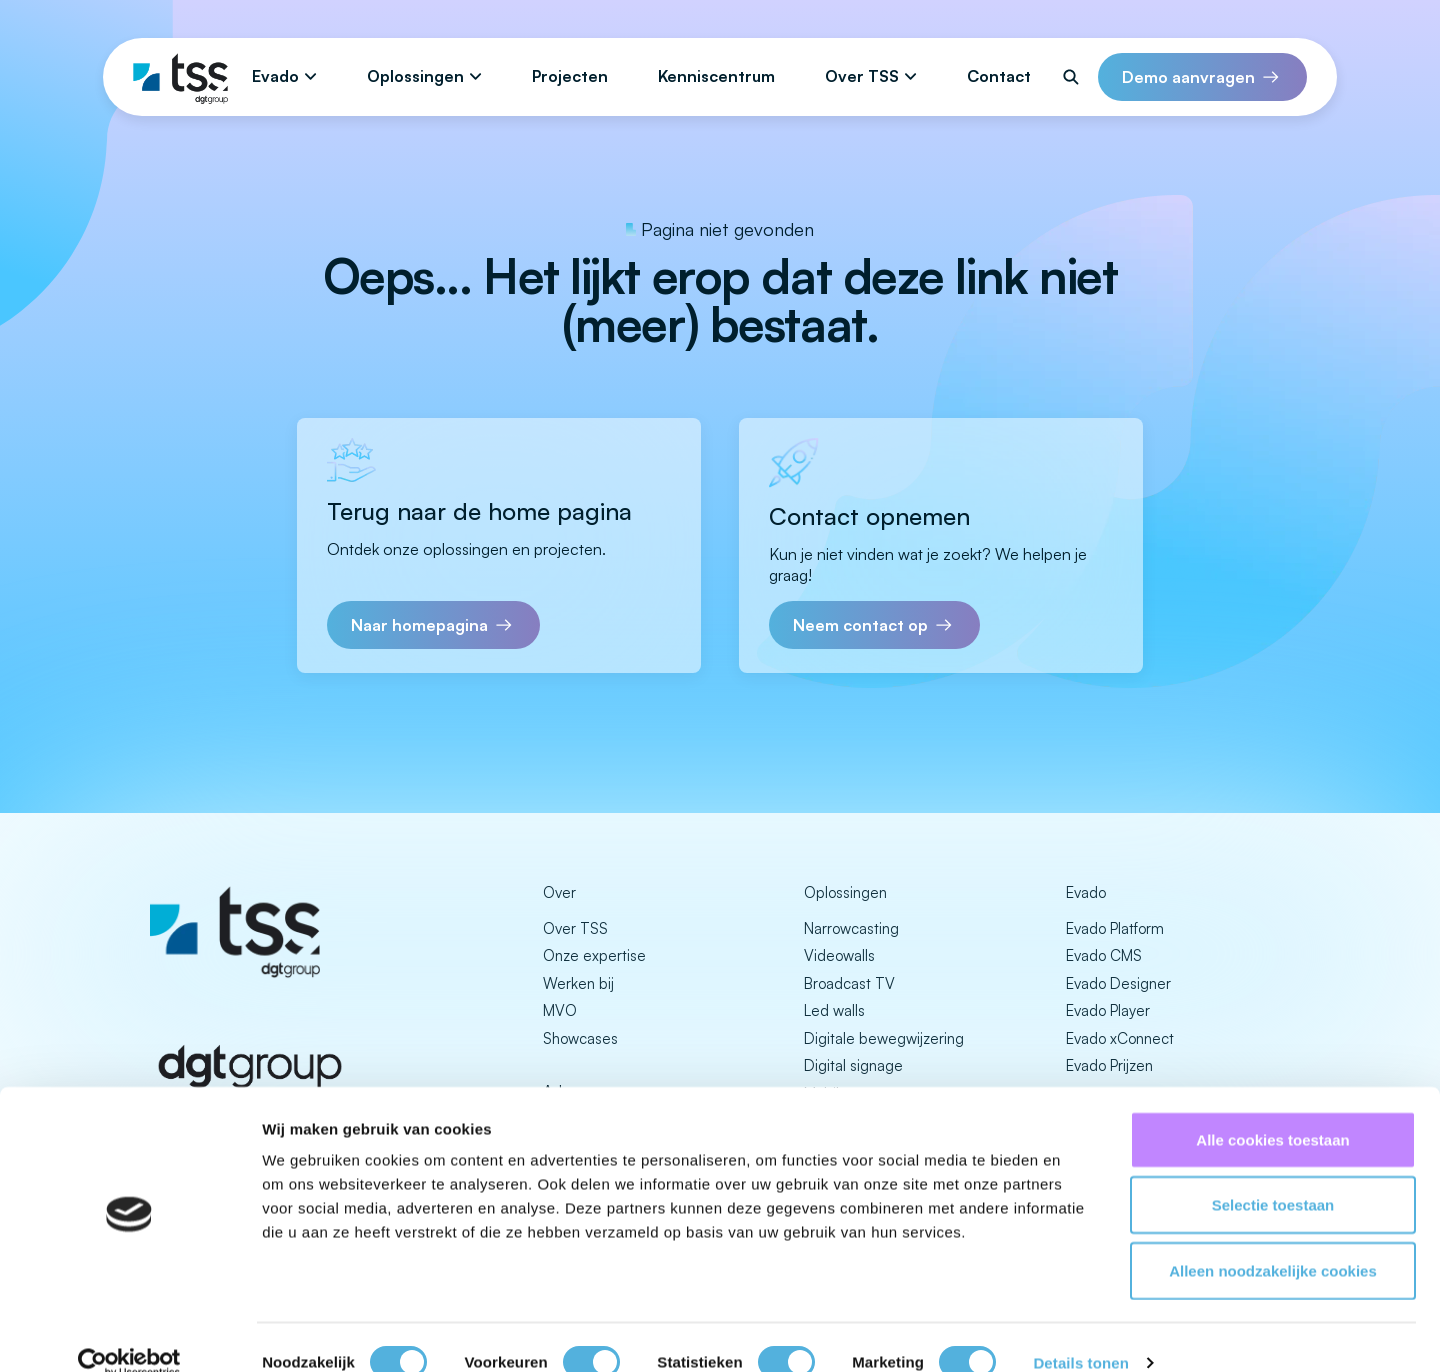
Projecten (570, 76)
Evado (275, 76)
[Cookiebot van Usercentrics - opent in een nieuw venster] (129, 1333)
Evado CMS (1104, 955)
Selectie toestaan (1273, 1175)
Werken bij (578, 983)
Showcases (580, 1038)
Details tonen (1080, 1332)
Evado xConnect (1120, 1038)
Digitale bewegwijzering (884, 1038)
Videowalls (839, 955)
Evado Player (1108, 1010)
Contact (999, 76)
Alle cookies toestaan (1272, 1109)
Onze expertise (594, 955)
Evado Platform (1115, 928)
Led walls (834, 1010)
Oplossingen (415, 76)
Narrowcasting (851, 928)
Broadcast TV (849, 983)
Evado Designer (1118, 983)
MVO (560, 1010)
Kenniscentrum (716, 76)
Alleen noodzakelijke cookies (1273, 1240)
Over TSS (862, 76)
